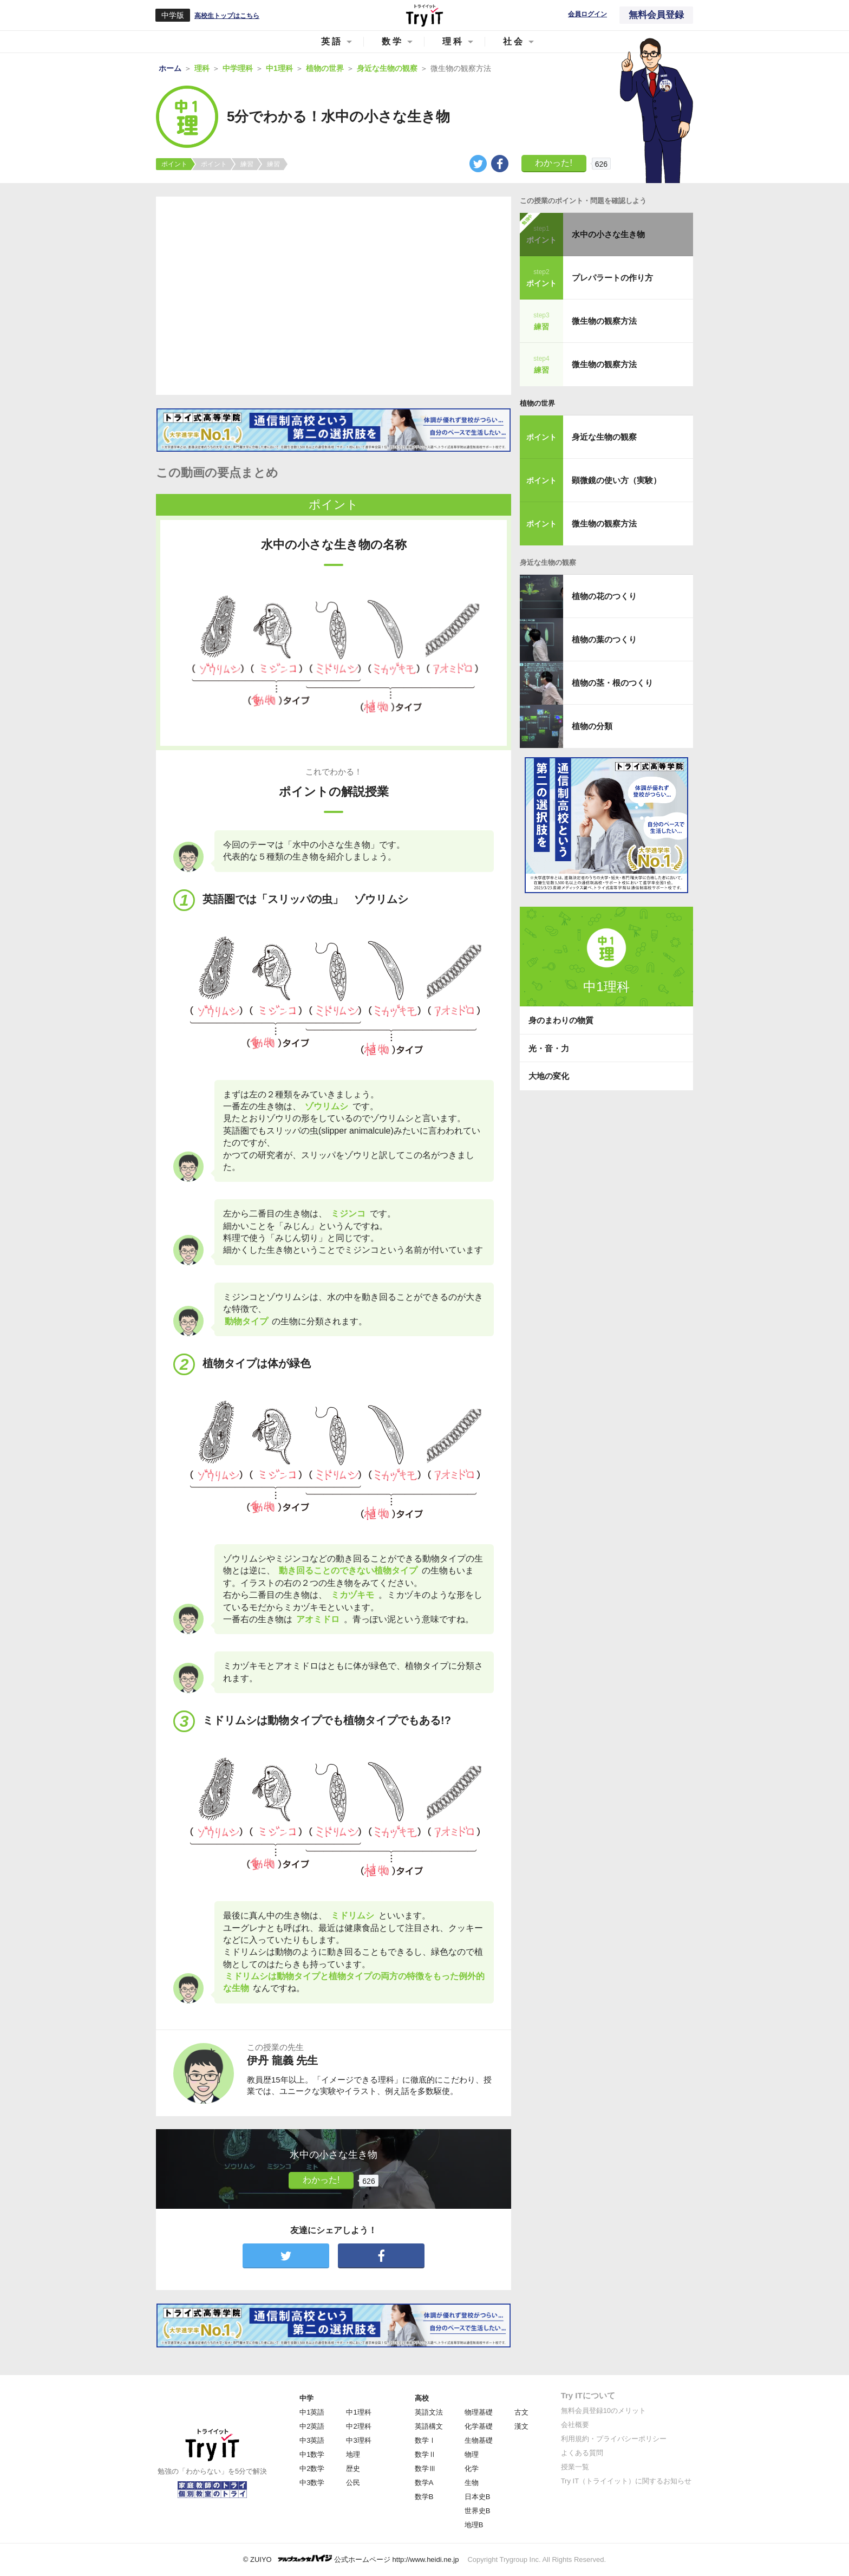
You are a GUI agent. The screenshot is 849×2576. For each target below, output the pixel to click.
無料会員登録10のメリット (603, 2410)
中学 (306, 2398)
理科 (453, 41)
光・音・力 (548, 1048)
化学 (472, 2468)
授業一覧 (575, 2467)
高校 (422, 2398)
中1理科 (358, 2412)
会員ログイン (587, 14)
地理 (353, 2454)
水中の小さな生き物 (608, 234)
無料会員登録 (656, 15)
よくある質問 (582, 2453)
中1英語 (311, 2412)
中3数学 (311, 2483)
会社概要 (575, 2425)
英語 (332, 41)
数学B (424, 2497)
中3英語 (311, 2440)
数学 (392, 41)
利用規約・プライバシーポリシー (614, 2439)
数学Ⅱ (425, 2454)
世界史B (478, 2511)
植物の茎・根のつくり (612, 682)
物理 (472, 2454)
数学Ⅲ (425, 2468)
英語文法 (429, 2412)
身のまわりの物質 (560, 1020)
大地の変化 (548, 1076)
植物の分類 (592, 726)
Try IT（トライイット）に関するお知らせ (626, 2481)
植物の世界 (537, 403)
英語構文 (429, 2426)
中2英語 (311, 2426)
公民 (353, 2483)
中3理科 (358, 2440)
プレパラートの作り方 (612, 277)
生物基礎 (479, 2440)
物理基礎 (479, 2412)
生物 (472, 2483)
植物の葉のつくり (604, 639)
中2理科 (358, 2426)
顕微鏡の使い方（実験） (616, 480)
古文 (521, 2412)
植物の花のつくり (604, 596)
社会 (514, 41)
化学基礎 (479, 2426)
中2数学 (311, 2468)
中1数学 (311, 2454)
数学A (424, 2483)
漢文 (521, 2426)
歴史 (353, 2468)
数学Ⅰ (425, 2440)
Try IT (424, 15)
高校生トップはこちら (226, 15)
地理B (474, 2525)
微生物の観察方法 (604, 321)
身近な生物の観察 (604, 436)
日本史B (478, 2497)
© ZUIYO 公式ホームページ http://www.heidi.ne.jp (351, 2559)
